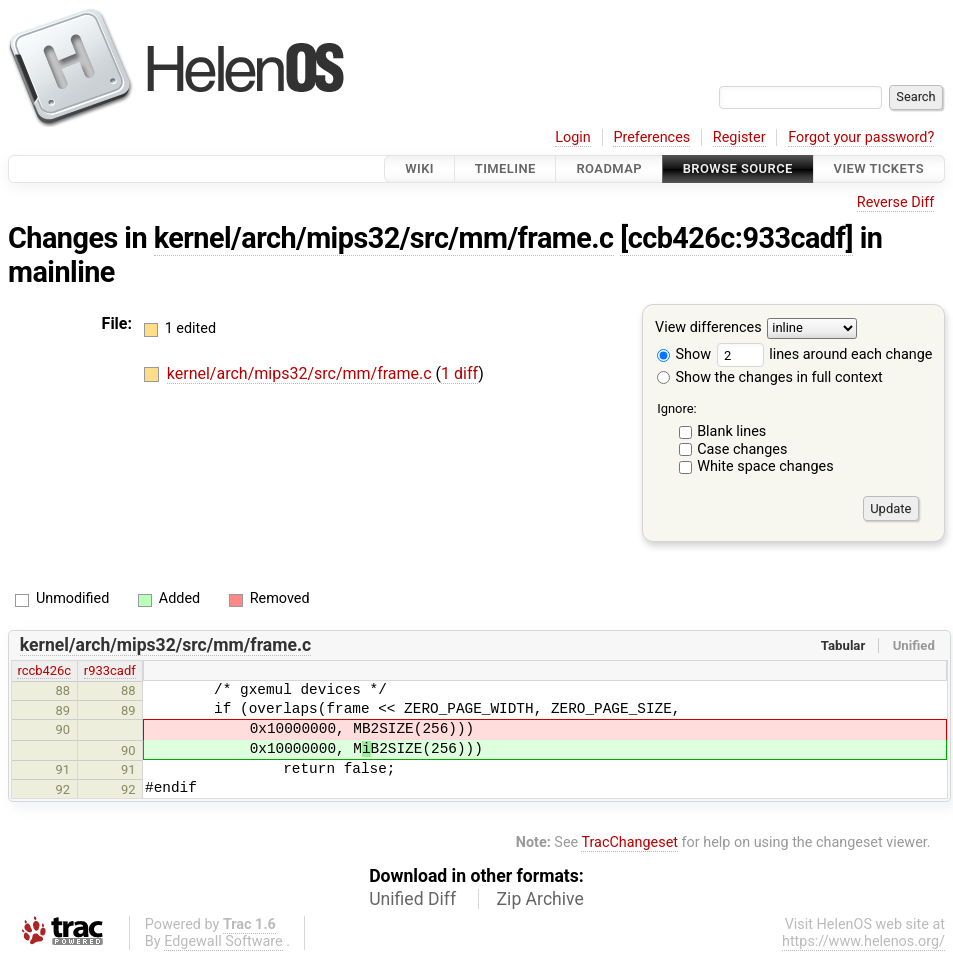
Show (684, 354)
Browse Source (738, 168)
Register (739, 137)
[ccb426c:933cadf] (736, 238)
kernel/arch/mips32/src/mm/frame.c (384, 238)
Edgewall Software (223, 941)
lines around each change (825, 354)
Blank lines (731, 431)
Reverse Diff (895, 202)
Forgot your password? (861, 137)
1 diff (459, 373)
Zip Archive (540, 899)
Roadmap (609, 168)
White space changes (765, 466)
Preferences (651, 137)
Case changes (742, 449)
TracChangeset (629, 842)
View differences (708, 328)
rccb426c (44, 670)
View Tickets (879, 168)
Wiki (419, 168)
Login (573, 137)
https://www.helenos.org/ (863, 941)
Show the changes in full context (770, 377)
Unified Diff (412, 899)
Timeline (505, 168)
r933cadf (110, 670)
